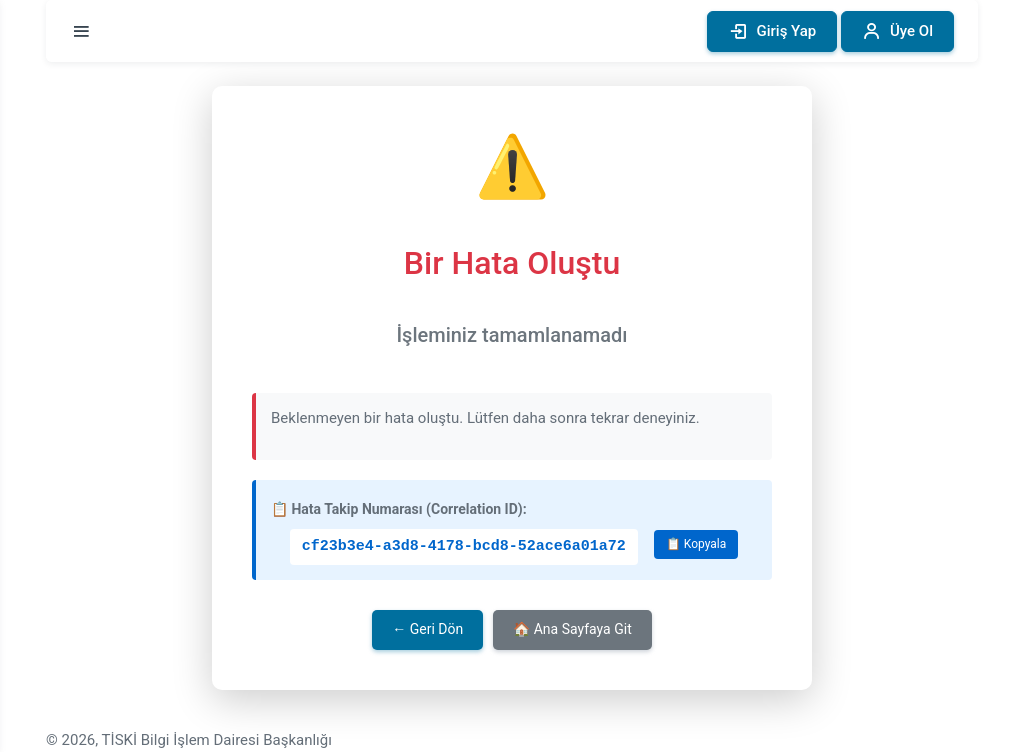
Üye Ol (897, 31)
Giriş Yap (772, 31)
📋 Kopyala (696, 544)
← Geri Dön (427, 629)
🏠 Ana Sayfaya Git (572, 629)
